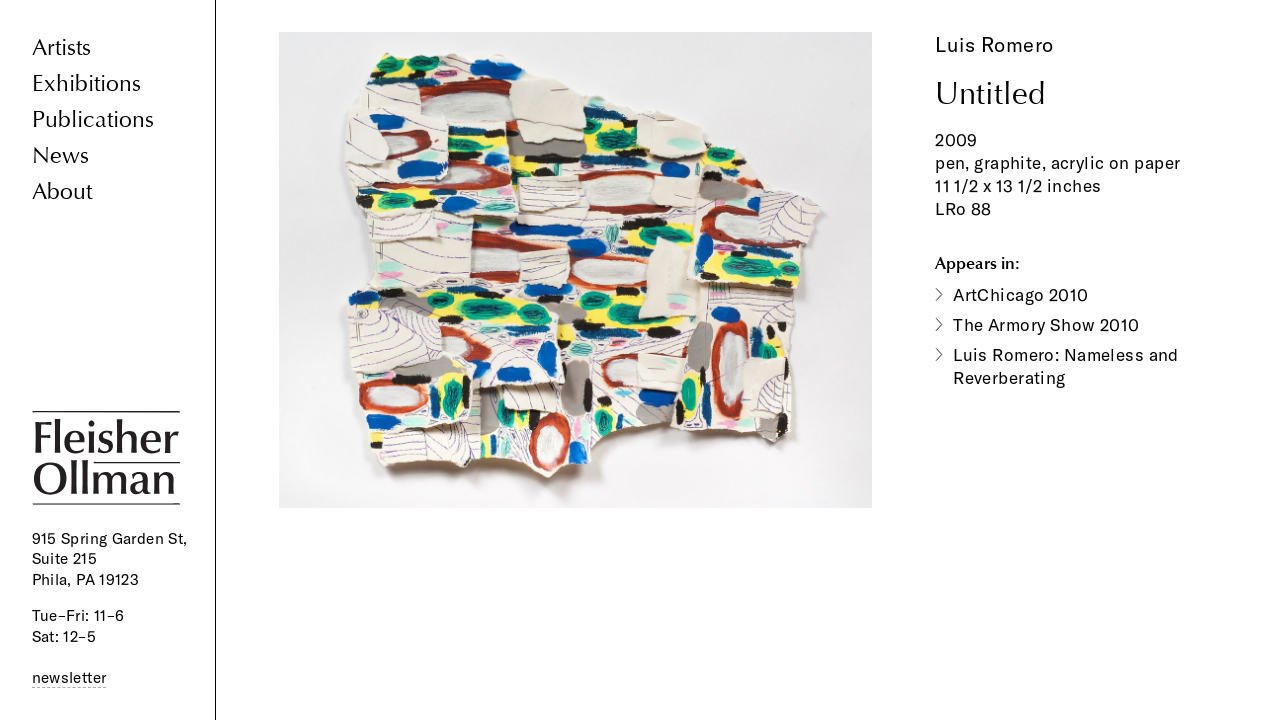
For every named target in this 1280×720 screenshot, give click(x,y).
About (62, 191)
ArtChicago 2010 (1020, 294)
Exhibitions (86, 83)
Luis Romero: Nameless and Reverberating (1066, 366)
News (60, 155)
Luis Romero (994, 44)
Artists (61, 47)
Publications (93, 119)
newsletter (69, 677)
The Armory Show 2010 (1046, 324)
